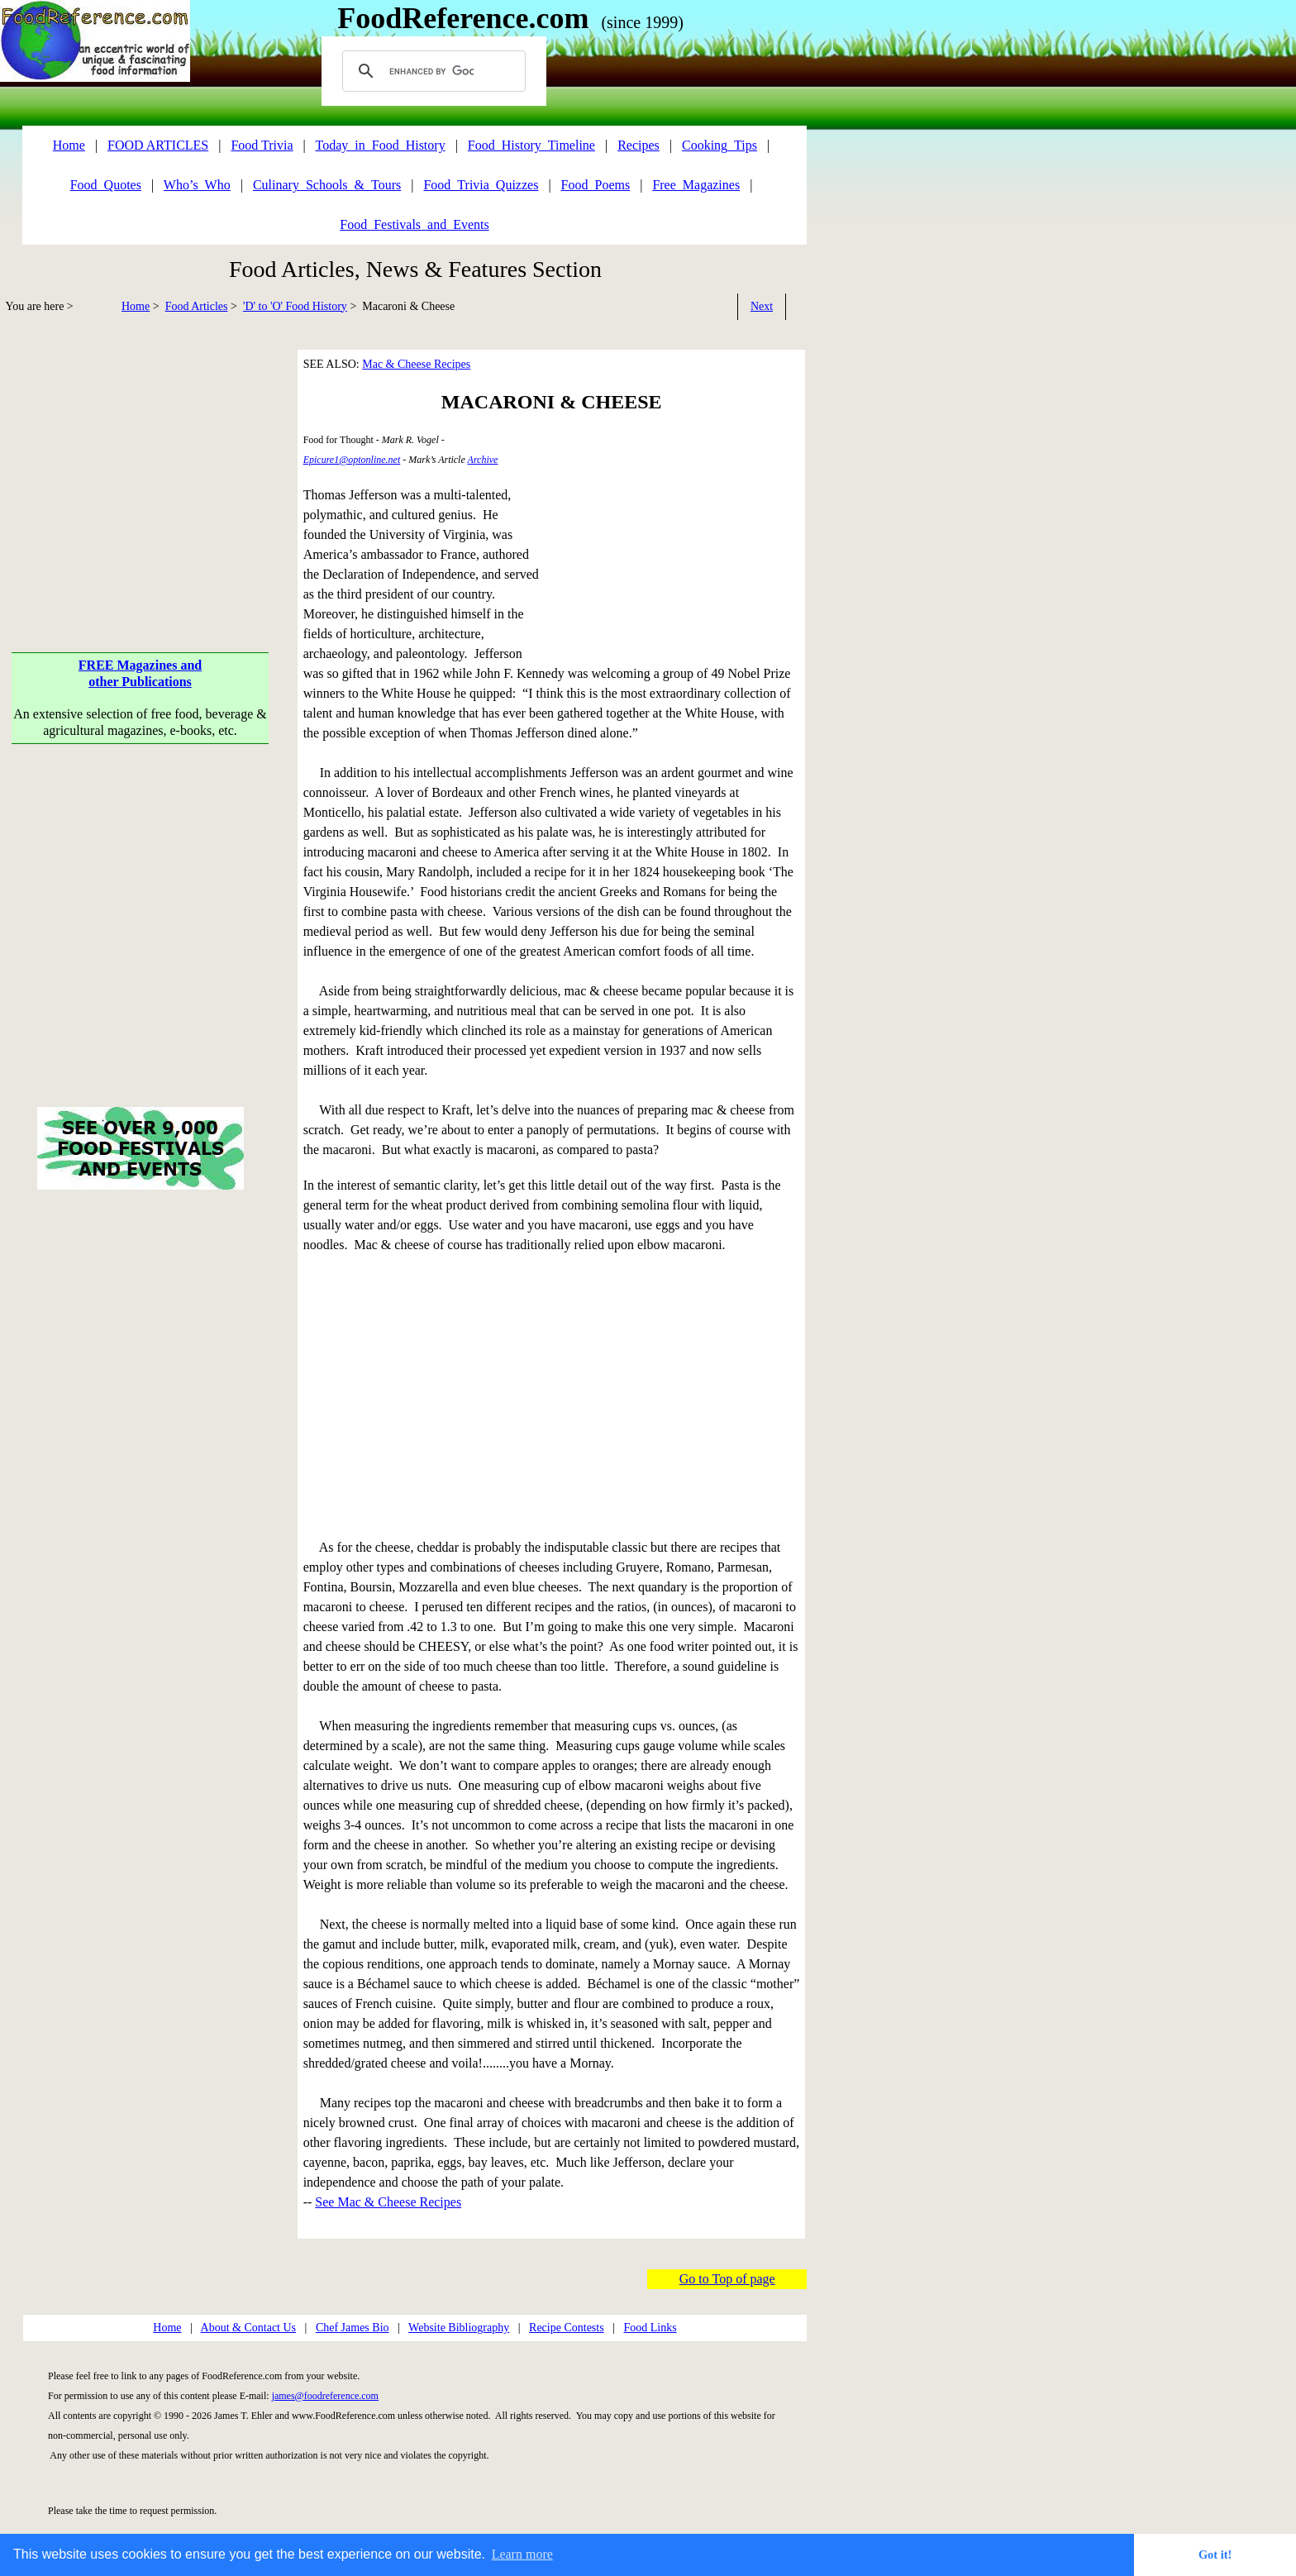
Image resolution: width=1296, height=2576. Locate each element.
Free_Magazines (696, 185)
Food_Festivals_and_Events (414, 224)
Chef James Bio (352, 2327)
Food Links (649, 2327)
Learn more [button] (522, 2554)
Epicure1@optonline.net (352, 459)
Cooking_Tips (719, 145)
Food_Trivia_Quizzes (480, 185)
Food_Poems (596, 185)
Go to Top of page (727, 2279)
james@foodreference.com (325, 2396)
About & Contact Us (249, 2327)
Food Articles (196, 306)
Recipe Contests (566, 2327)
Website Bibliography (458, 2327)
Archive (483, 459)
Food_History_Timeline (531, 145)
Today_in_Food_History (381, 145)
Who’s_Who (197, 185)
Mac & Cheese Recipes (416, 364)
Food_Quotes (105, 185)
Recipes (638, 145)
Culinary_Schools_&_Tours (327, 185)
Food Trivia (262, 145)
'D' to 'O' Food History (295, 306)
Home (136, 306)
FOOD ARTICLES (157, 145)
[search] (431, 71)
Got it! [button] (1215, 2554)
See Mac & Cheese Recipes (388, 2202)
